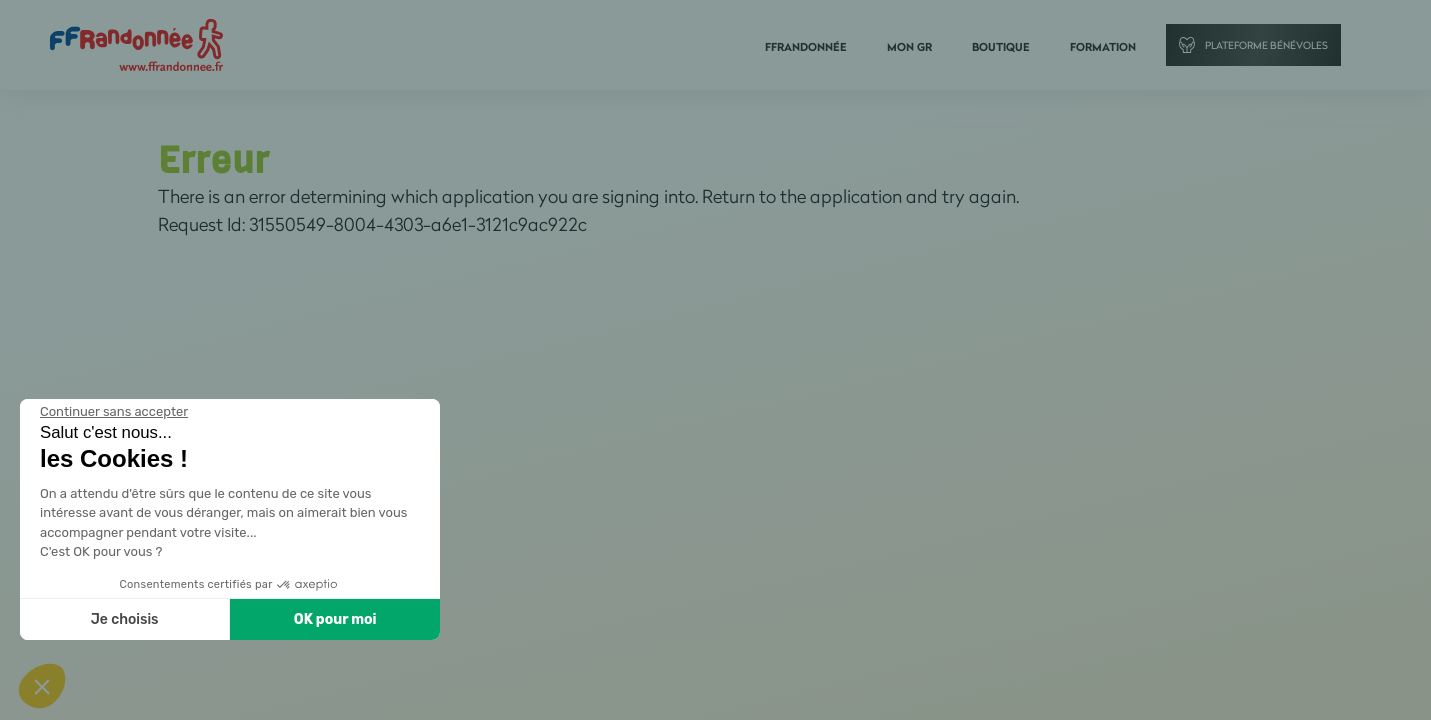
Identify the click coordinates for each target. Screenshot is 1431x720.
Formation (1103, 47)
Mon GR (909, 47)
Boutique (1001, 47)
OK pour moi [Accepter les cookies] (335, 619)
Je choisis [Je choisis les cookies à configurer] (125, 619)
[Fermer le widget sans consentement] (114, 412)
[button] (42, 686)
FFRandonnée (806, 47)
